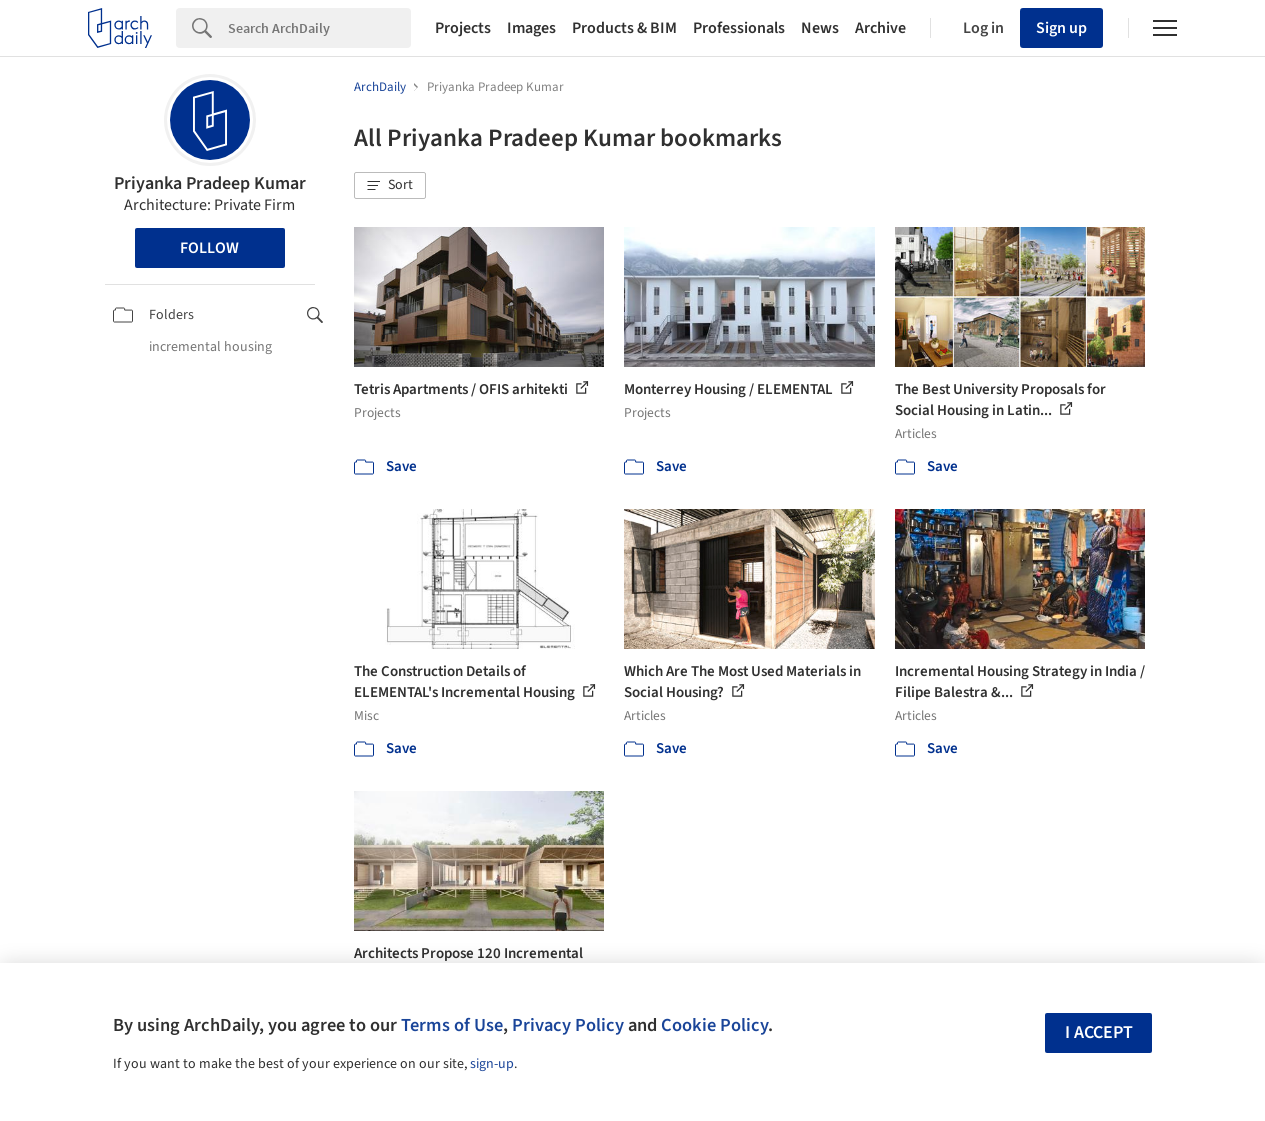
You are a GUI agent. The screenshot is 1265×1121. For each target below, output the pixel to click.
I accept (1099, 1032)
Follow (209, 248)
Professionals (739, 28)
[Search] (319, 28)
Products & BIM (624, 28)
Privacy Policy (568, 1025)
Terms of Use (452, 1025)
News (820, 28)
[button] (390, 186)
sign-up (492, 1064)
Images (531, 28)
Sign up (1061, 28)
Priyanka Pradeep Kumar (210, 183)
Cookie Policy (714, 1025)
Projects (463, 28)
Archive (880, 28)
